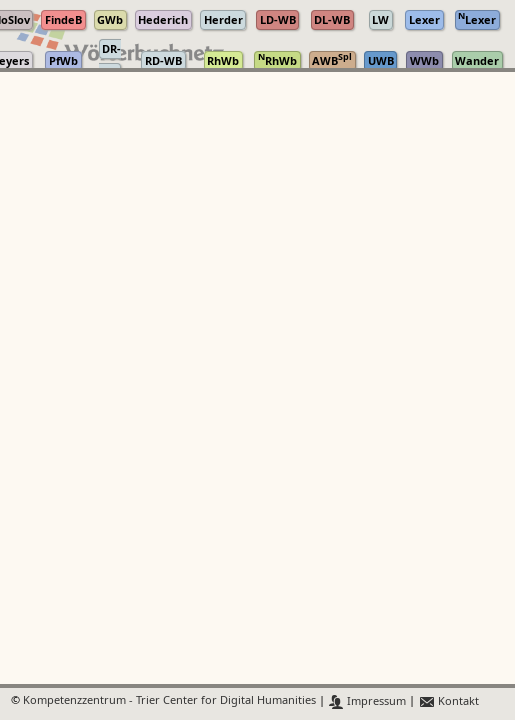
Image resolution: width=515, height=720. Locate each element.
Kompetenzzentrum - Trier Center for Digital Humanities (169, 701)
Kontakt (448, 701)
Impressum (367, 701)
